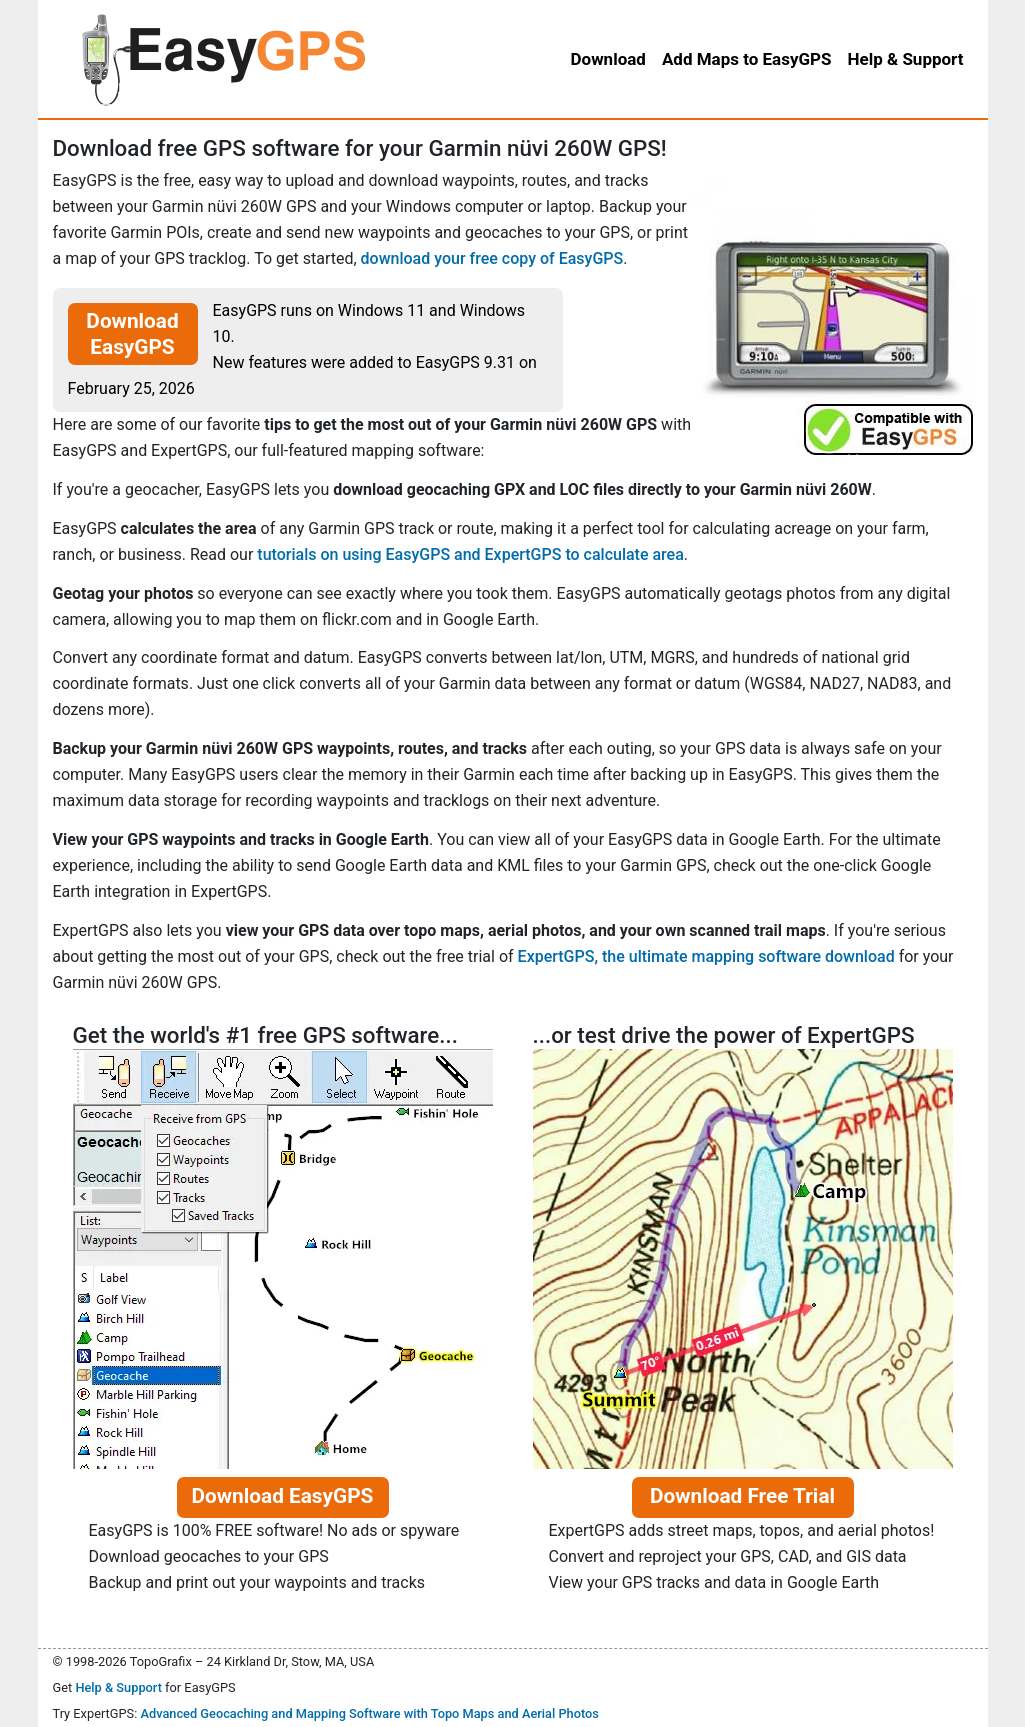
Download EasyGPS (132, 334)
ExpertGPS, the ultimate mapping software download (706, 956)
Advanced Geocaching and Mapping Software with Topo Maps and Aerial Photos (369, 1713)
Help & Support (118, 1687)
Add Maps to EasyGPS (747, 59)
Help (906, 59)
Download (607, 59)
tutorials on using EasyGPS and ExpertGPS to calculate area (470, 554)
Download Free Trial (742, 1496)
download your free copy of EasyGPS (492, 258)
